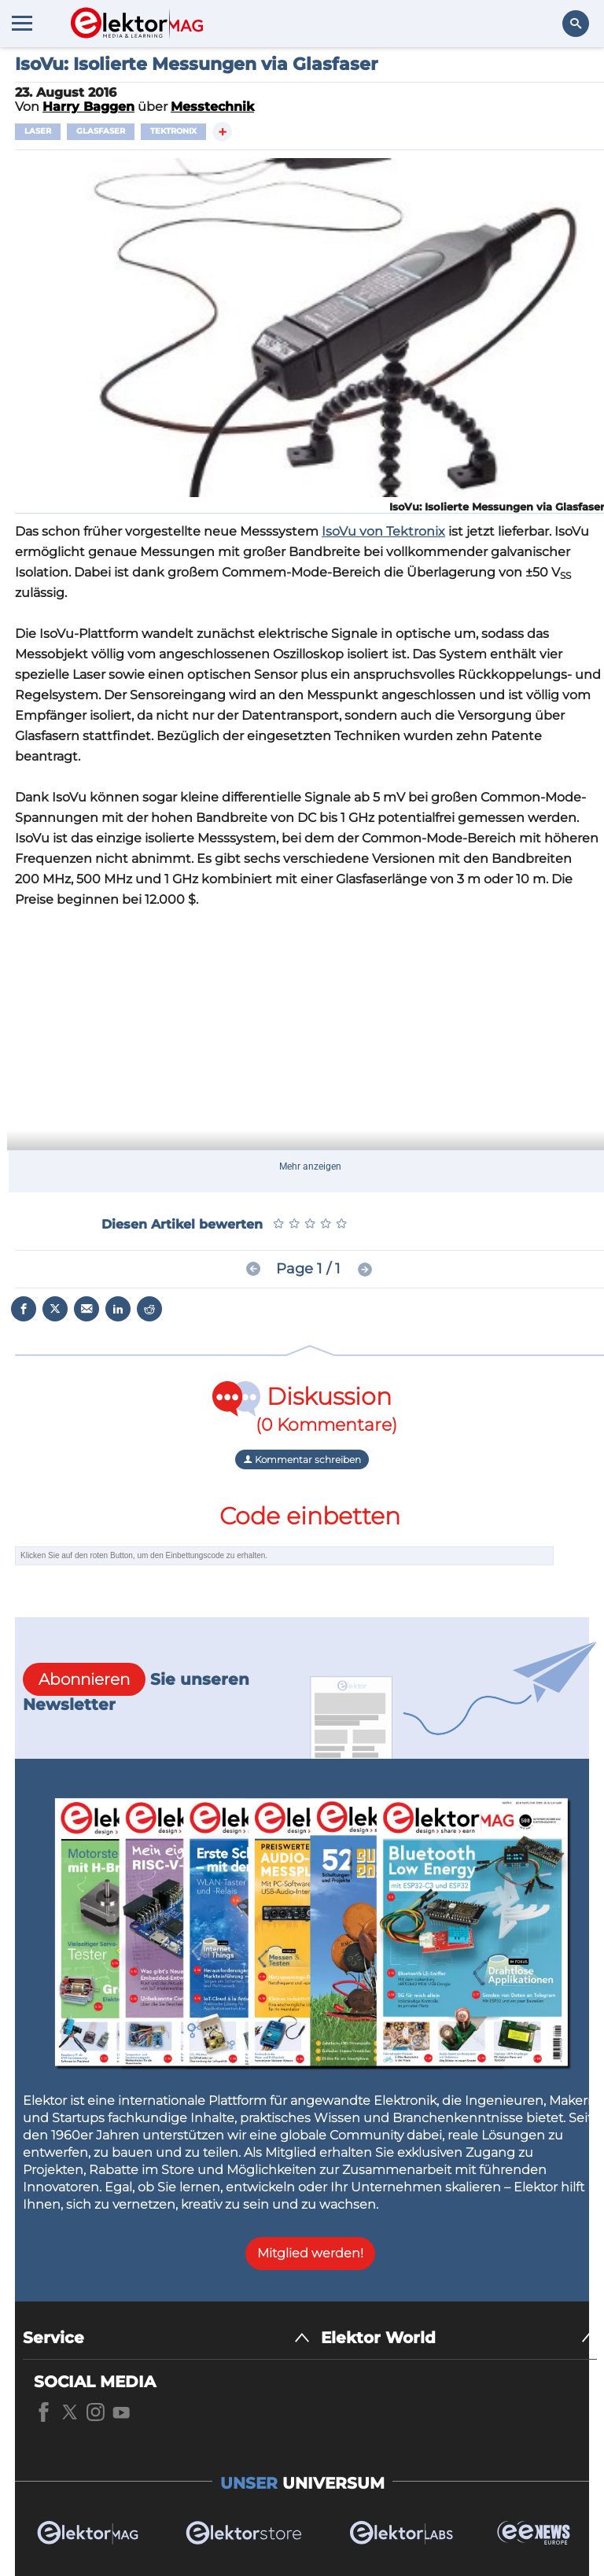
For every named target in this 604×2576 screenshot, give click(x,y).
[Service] (166, 2338)
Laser (37, 131)
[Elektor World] (459, 2338)
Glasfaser (100, 131)
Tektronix (173, 131)
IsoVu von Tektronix (383, 531)
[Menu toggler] (22, 23)
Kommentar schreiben (302, 1459)
